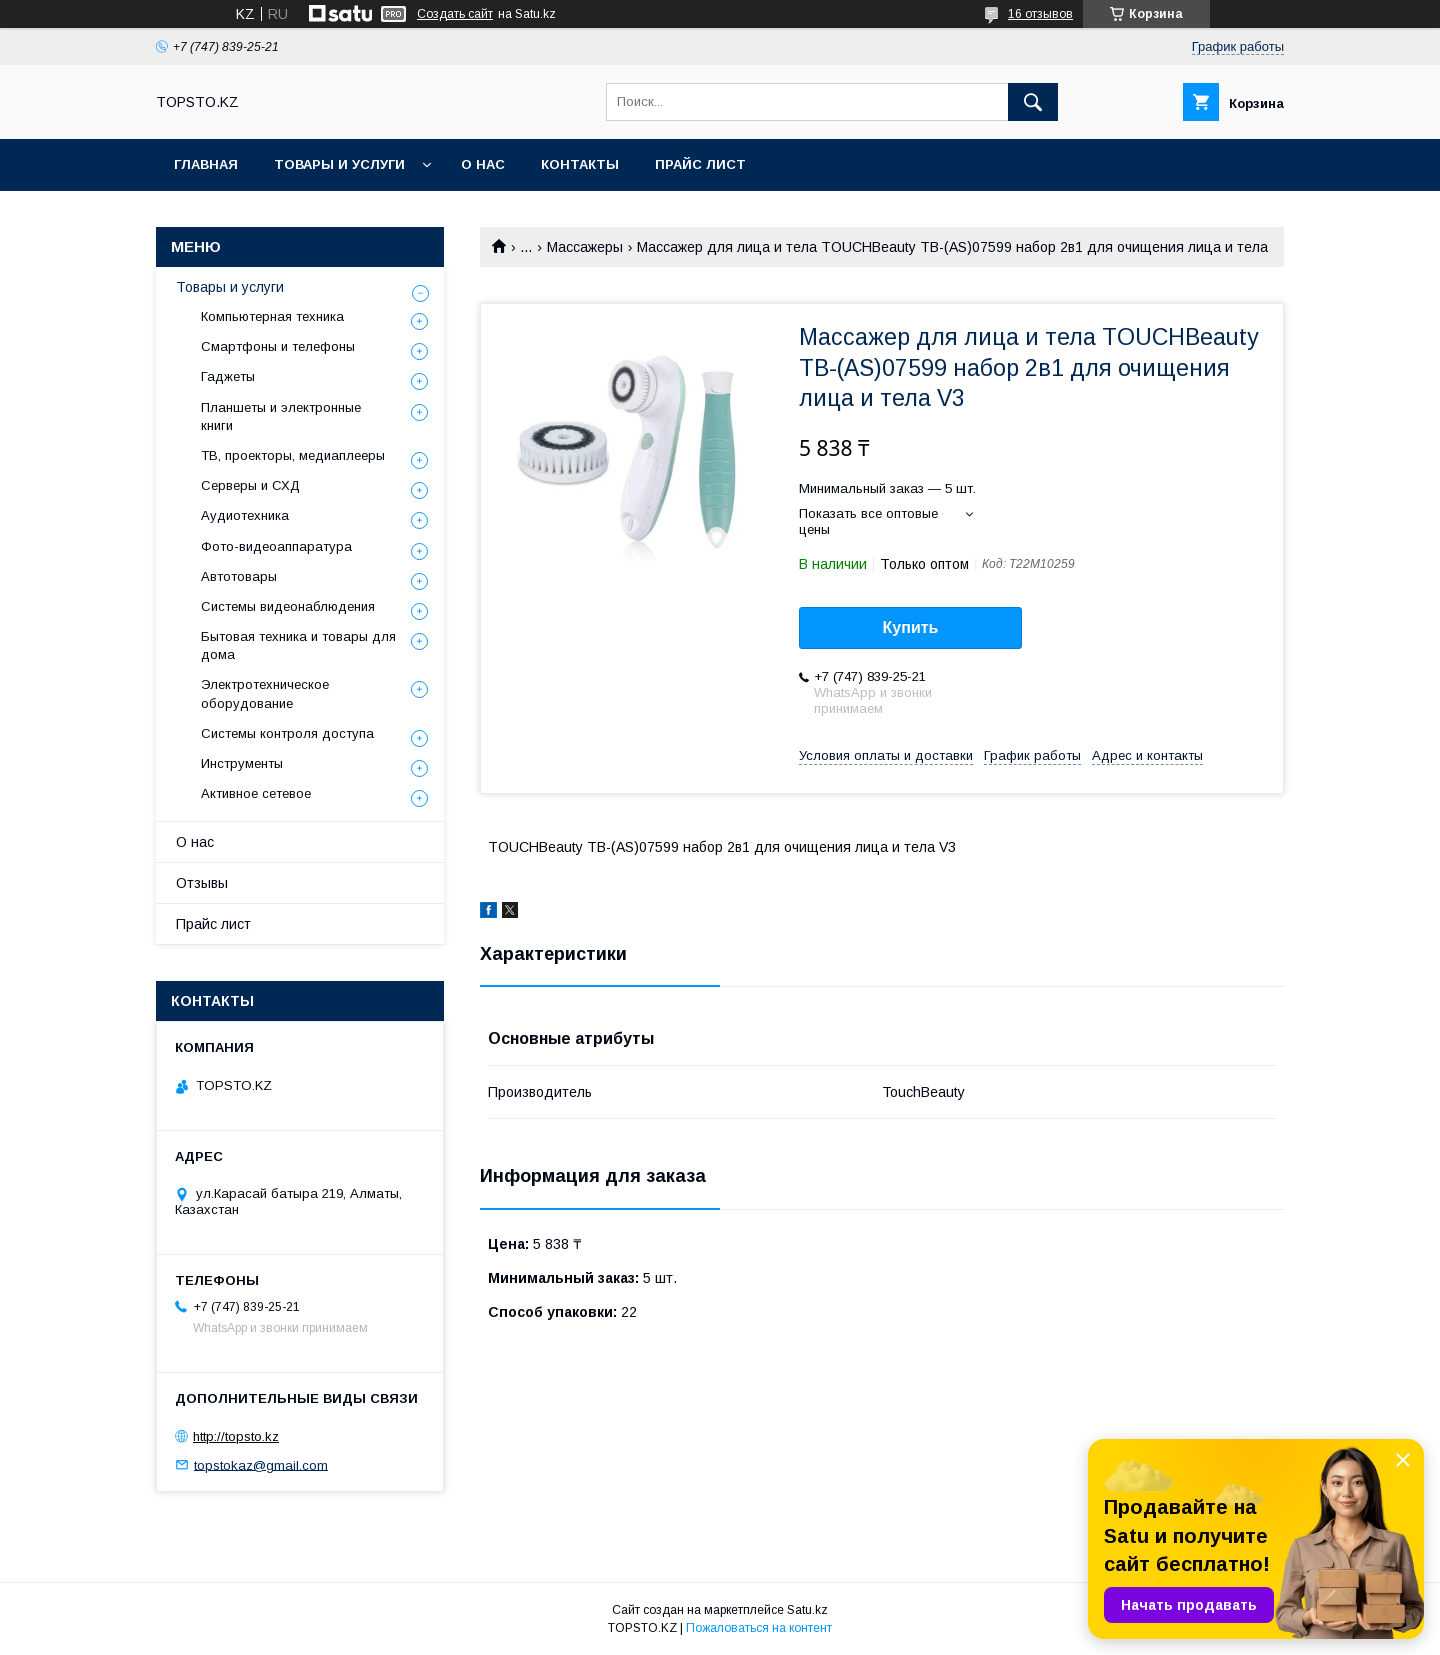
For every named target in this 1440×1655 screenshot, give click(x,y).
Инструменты (242, 763)
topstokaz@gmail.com (261, 1464)
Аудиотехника (245, 515)
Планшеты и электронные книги (281, 416)
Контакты (580, 164)
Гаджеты (228, 376)
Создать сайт (455, 14)
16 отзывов (1040, 14)
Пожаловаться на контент (759, 1628)
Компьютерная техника (272, 316)
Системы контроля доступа (287, 733)
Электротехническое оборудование (265, 693)
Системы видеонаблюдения (288, 606)
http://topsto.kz (236, 1436)
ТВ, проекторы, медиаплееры (293, 455)
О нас (483, 164)
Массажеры (585, 247)
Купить (911, 627)
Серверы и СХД (250, 485)
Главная (206, 164)
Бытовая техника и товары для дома (298, 645)
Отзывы (202, 883)
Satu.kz (807, 1610)
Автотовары (239, 576)
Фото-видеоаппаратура (276, 546)
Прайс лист (700, 164)
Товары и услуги (339, 164)
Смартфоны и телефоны (278, 346)
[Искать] (1033, 102)
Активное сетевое (256, 793)
